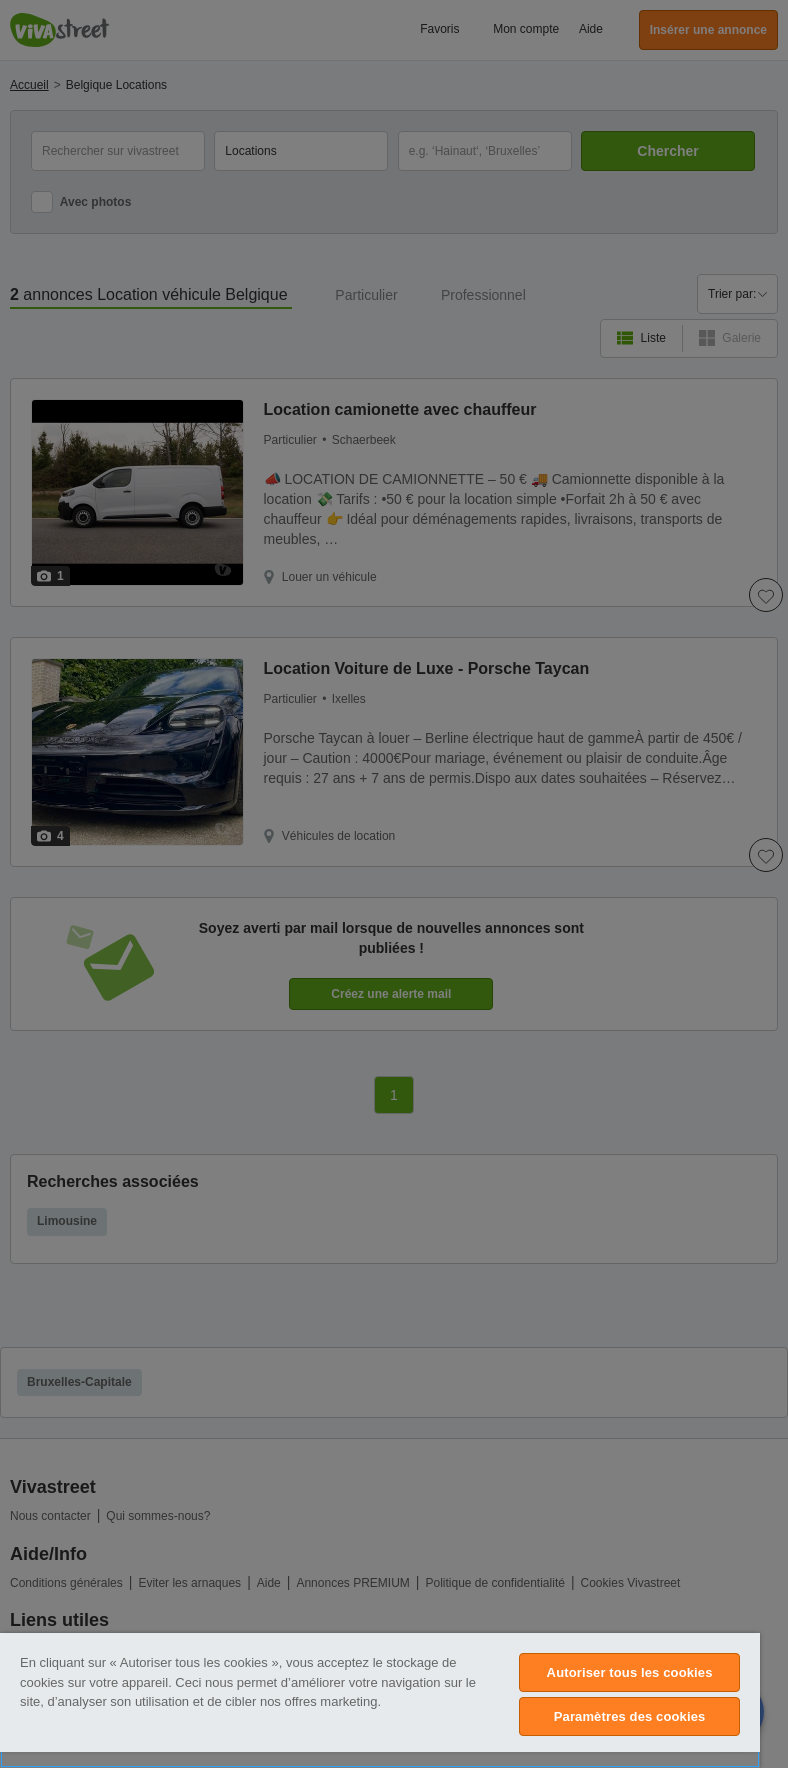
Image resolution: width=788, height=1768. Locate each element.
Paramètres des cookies (630, 1716)
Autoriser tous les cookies (630, 1672)
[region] (380, 1700)
